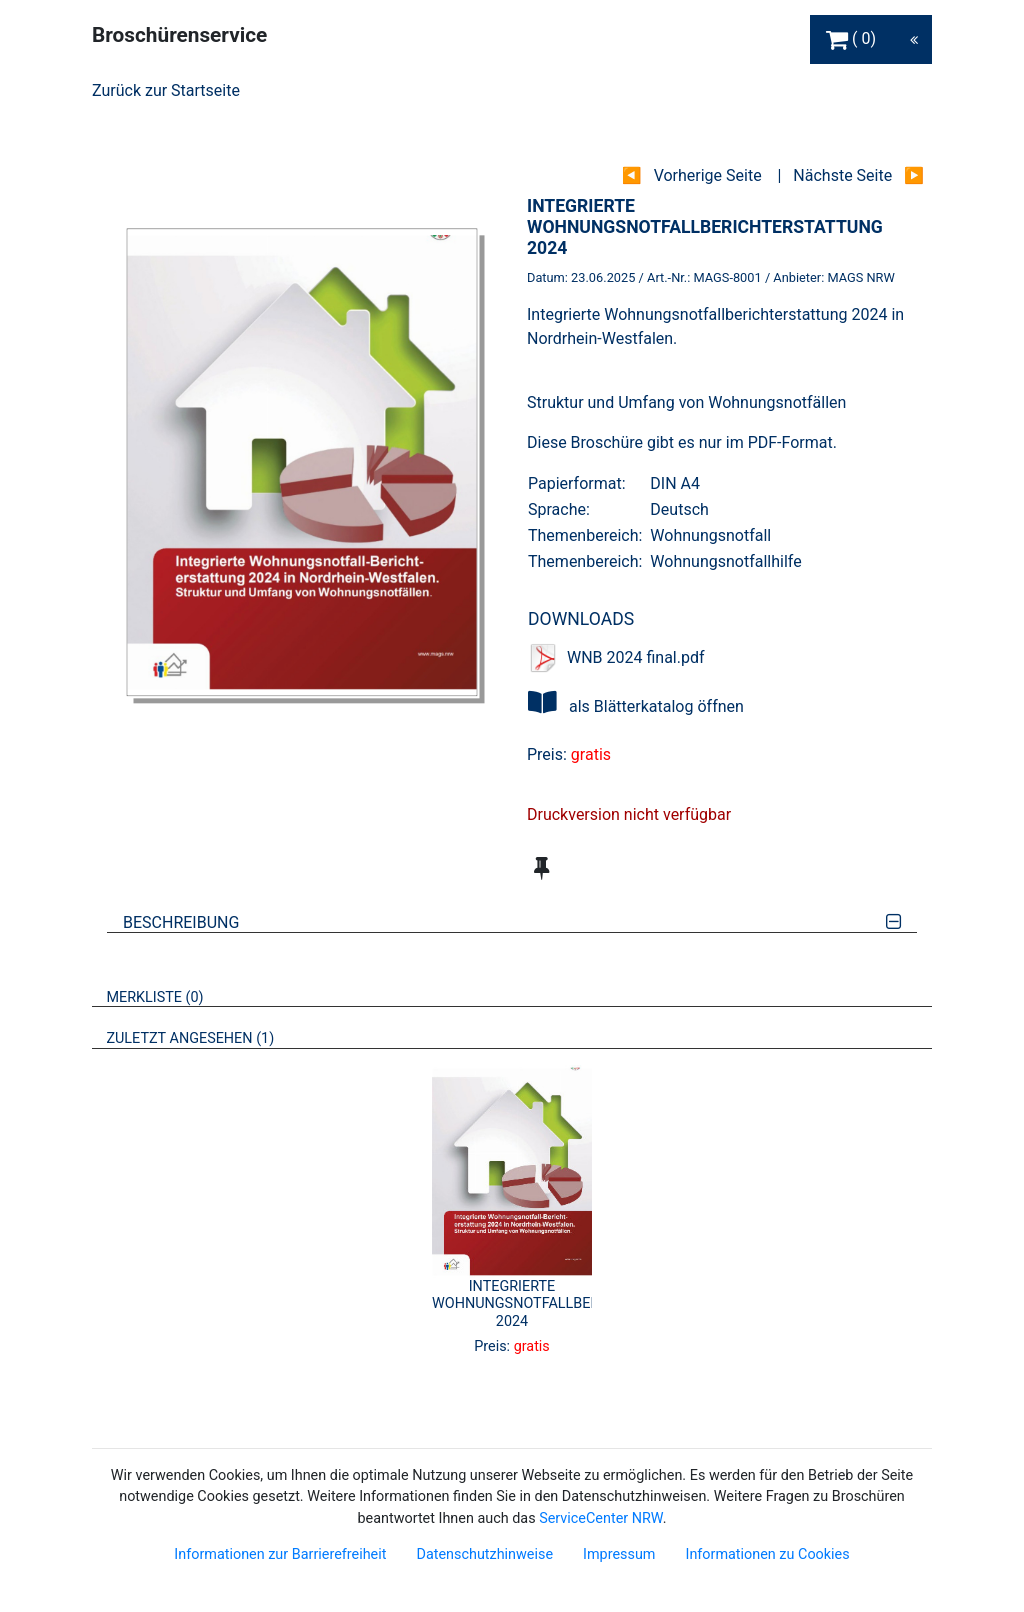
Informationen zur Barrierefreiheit (280, 1554)
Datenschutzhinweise (484, 1554)
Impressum (619, 1554)
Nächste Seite (842, 175)
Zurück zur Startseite (166, 90)
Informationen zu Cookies (767, 1554)
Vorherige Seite (708, 175)
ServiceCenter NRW (601, 1518)
